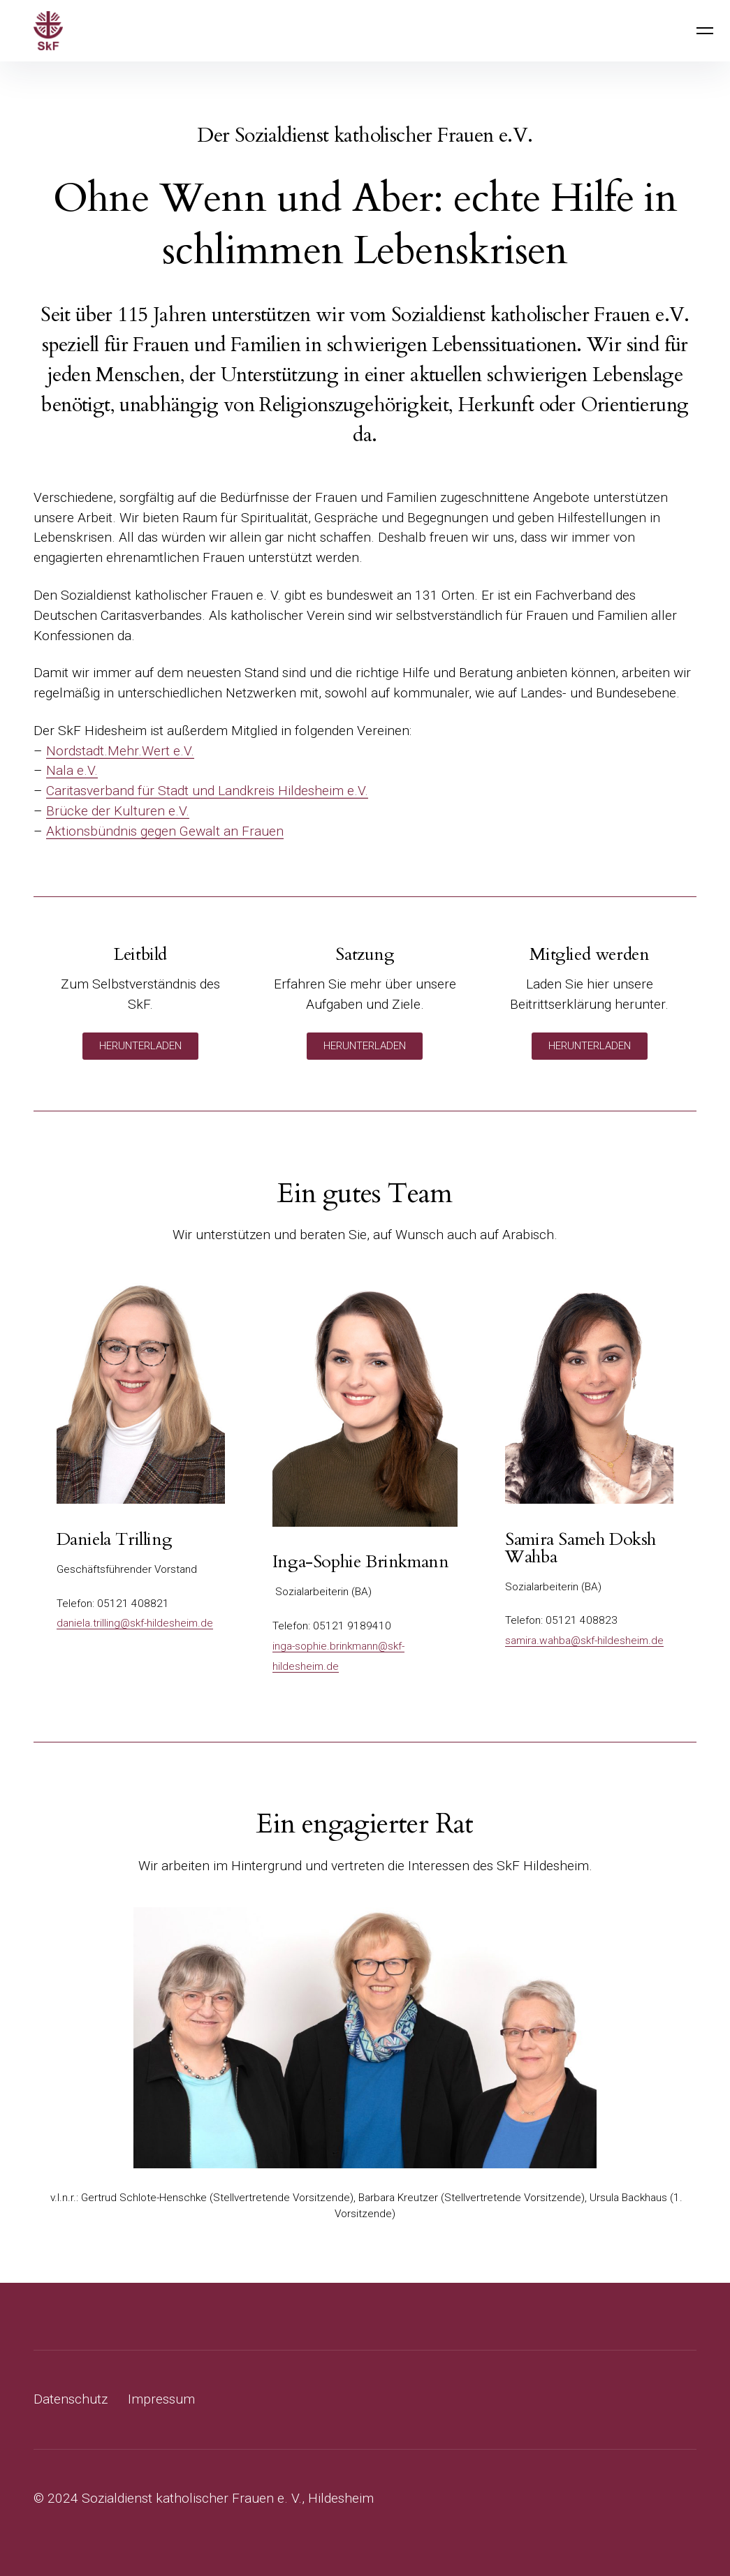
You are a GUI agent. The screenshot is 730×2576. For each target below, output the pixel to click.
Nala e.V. (72, 770)
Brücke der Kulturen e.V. (117, 811)
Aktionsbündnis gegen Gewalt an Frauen (165, 831)
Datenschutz (71, 2399)
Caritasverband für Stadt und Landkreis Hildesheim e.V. (207, 791)
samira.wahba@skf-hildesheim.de (584, 1640)
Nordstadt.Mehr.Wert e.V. (120, 751)
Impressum (161, 2399)
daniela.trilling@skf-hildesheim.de (135, 1623)
